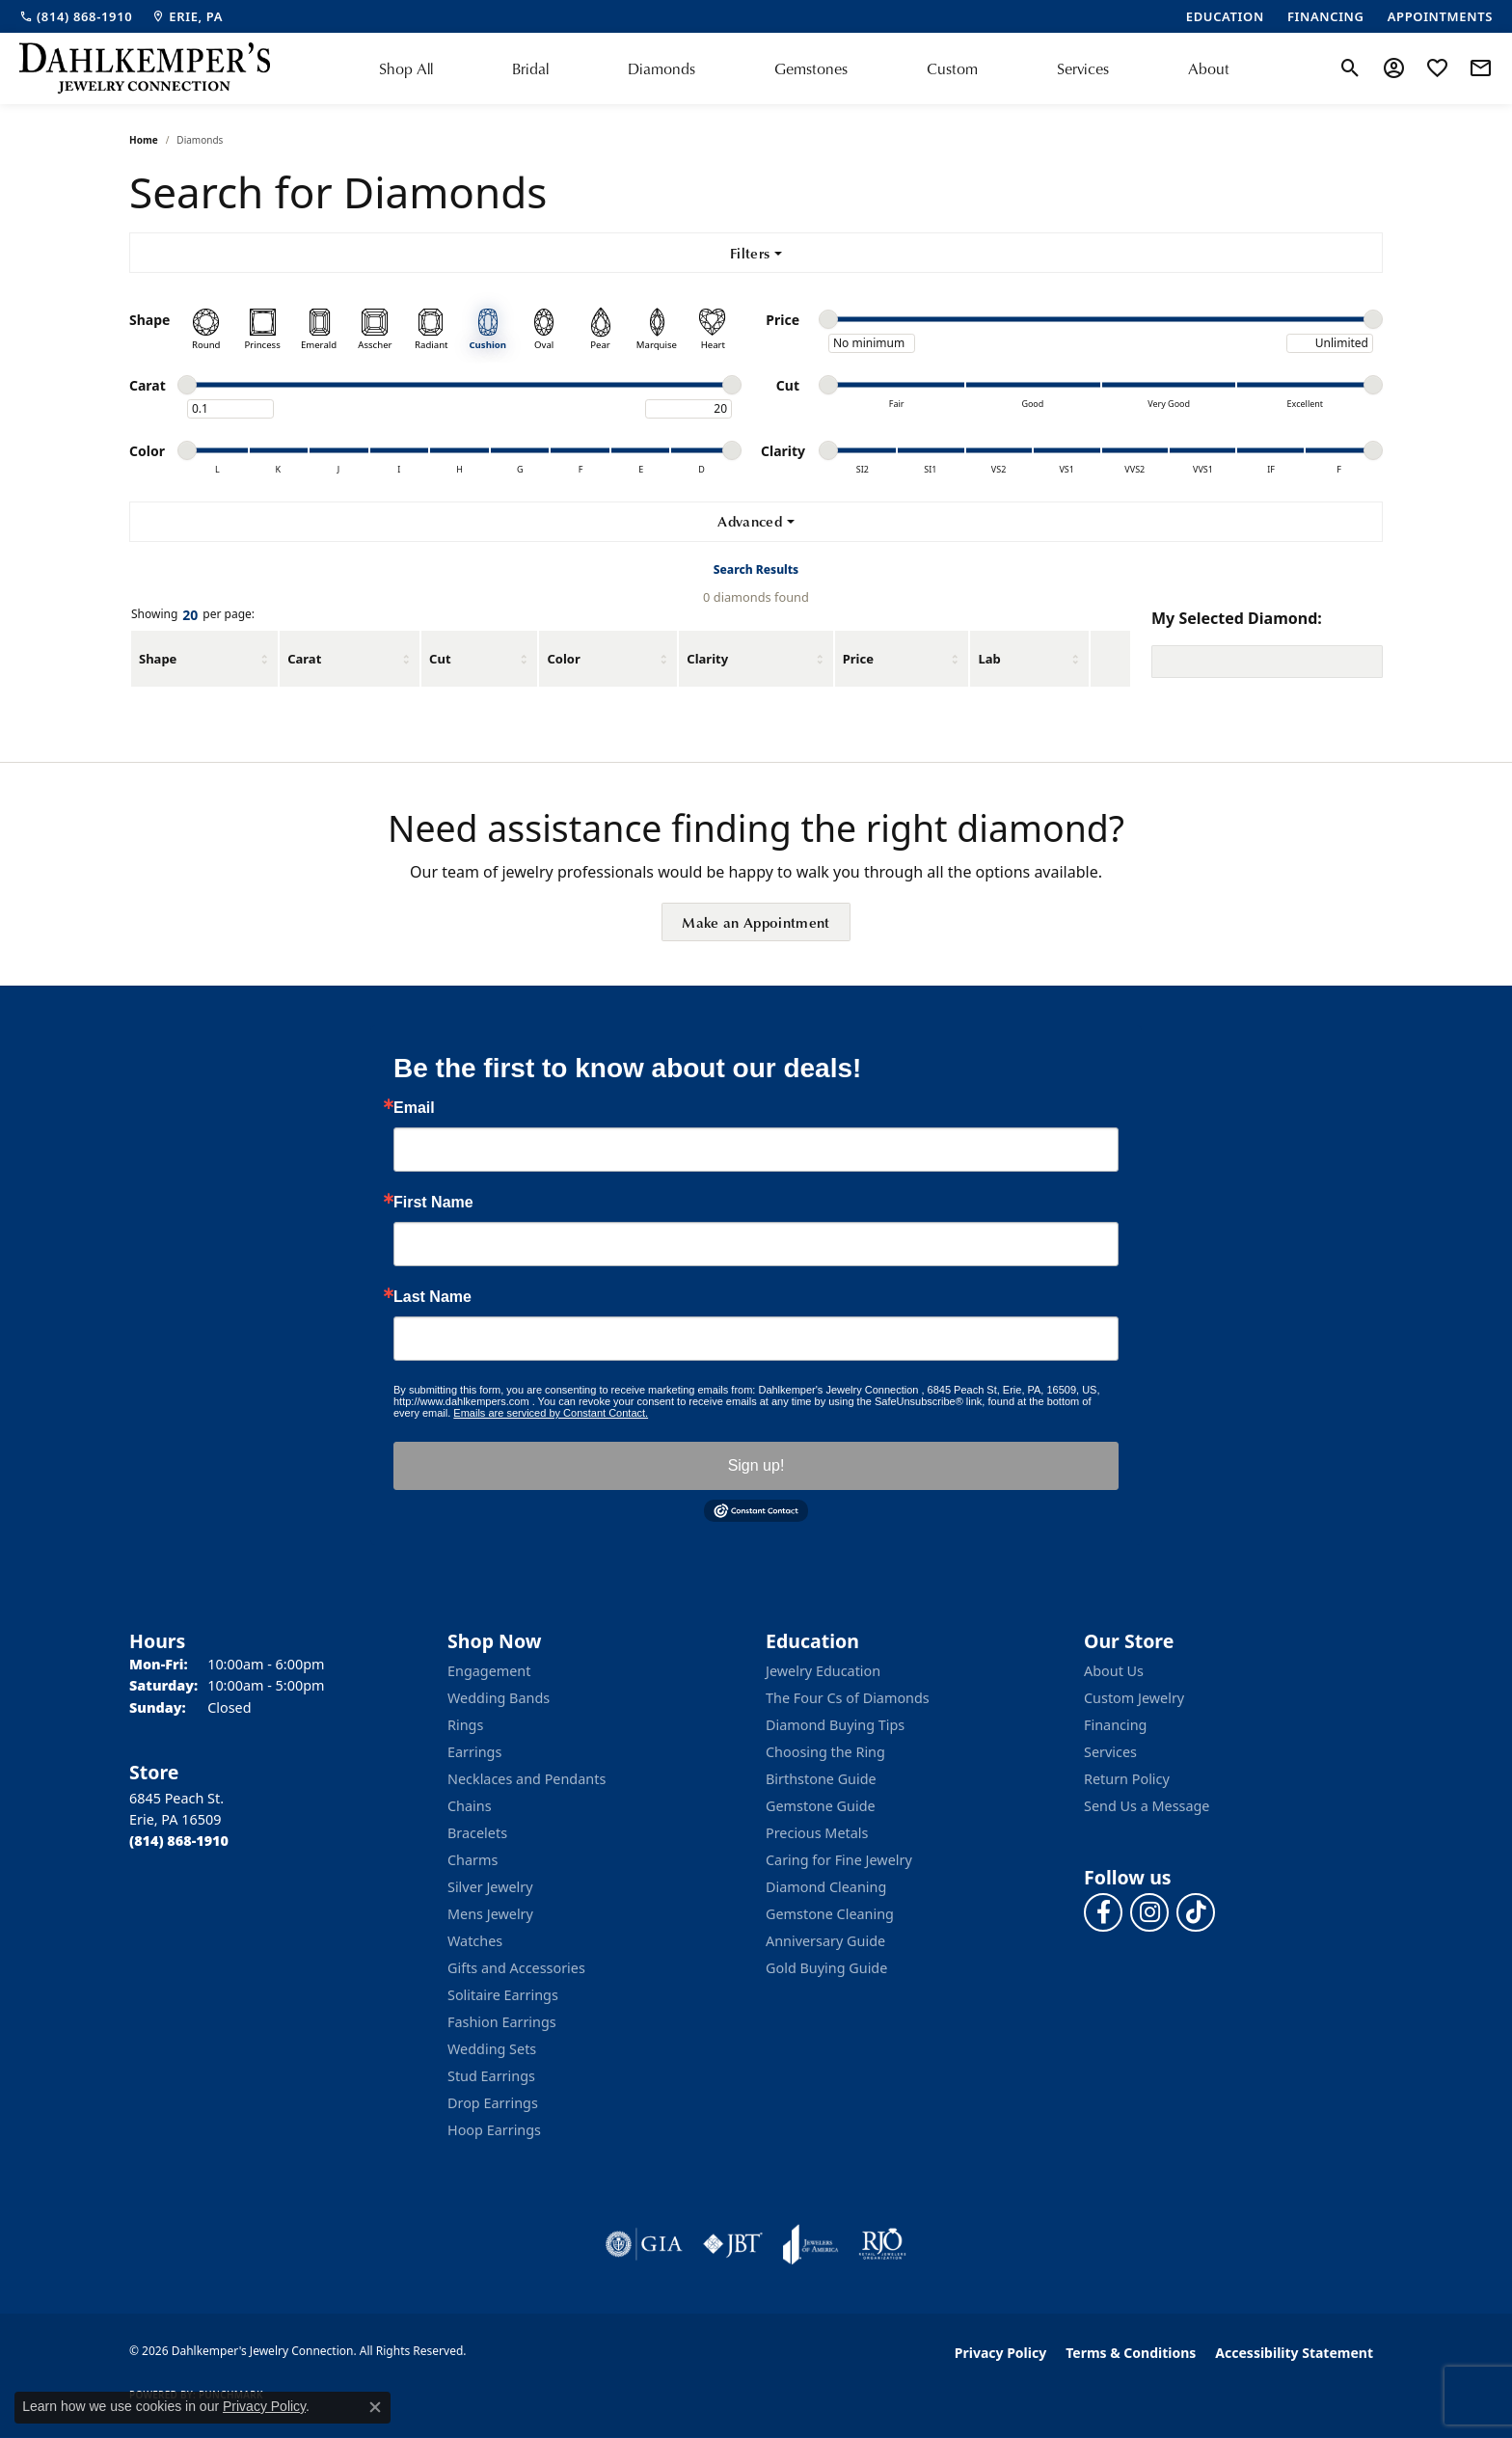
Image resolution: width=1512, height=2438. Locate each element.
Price (858, 658)
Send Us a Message (1146, 1806)
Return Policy (1127, 1779)
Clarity (707, 658)
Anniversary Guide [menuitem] (825, 1941)
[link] (75, 16)
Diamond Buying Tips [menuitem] (835, 1725)
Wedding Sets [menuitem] (491, 2049)
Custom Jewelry (1134, 1698)
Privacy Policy (1000, 2352)
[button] (1350, 68)
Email (414, 1108)
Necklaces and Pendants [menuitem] (526, 1779)
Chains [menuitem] (469, 1806)
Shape (157, 658)
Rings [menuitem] (465, 1725)
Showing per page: (193, 615)
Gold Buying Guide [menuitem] (826, 1968)
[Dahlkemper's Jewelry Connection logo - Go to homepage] (145, 68)
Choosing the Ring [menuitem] (825, 1752)
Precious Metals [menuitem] (817, 1833)
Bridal (530, 68)
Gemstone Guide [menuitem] (821, 1806)
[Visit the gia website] (644, 2244)
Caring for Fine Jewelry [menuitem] (839, 1860)
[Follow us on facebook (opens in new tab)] (1103, 1912)
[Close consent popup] (375, 2407)
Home (143, 140)
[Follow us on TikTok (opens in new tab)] (1195, 1912)
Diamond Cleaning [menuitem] (826, 1887)
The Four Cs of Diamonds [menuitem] (848, 1698)
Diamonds (661, 68)
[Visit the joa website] (811, 2244)
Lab (989, 658)
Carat (304, 658)
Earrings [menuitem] (474, 1752)
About (1208, 68)
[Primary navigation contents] (804, 68)
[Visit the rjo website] (882, 2244)
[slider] (828, 319)
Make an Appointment (755, 922)
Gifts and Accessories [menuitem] (516, 1968)
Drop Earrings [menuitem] (492, 2103)
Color (563, 658)
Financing (1115, 1725)
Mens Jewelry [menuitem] (490, 1914)
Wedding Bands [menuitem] (498, 1698)
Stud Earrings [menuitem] (491, 2076)
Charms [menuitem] (472, 1860)
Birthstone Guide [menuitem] (821, 1779)
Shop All (406, 68)
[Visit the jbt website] (733, 2244)
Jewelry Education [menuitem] (823, 1671)
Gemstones (811, 68)
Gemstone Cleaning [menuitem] (830, 1914)
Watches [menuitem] (474, 1941)
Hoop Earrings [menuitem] (494, 2130)
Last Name (432, 1297)
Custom (952, 68)
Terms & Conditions (1131, 2352)
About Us (1114, 1671)
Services (1083, 68)
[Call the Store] (179, 1840)
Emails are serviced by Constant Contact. (550, 1413)
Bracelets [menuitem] (477, 1833)
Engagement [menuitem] (488, 1671)
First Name (433, 1202)
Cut (439, 658)
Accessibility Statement (1294, 2352)
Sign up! (756, 1465)
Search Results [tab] (756, 569)
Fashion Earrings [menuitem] (501, 2022)
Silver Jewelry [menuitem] (490, 1887)
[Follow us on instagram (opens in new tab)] (1149, 1912)
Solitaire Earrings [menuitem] (502, 1995)
